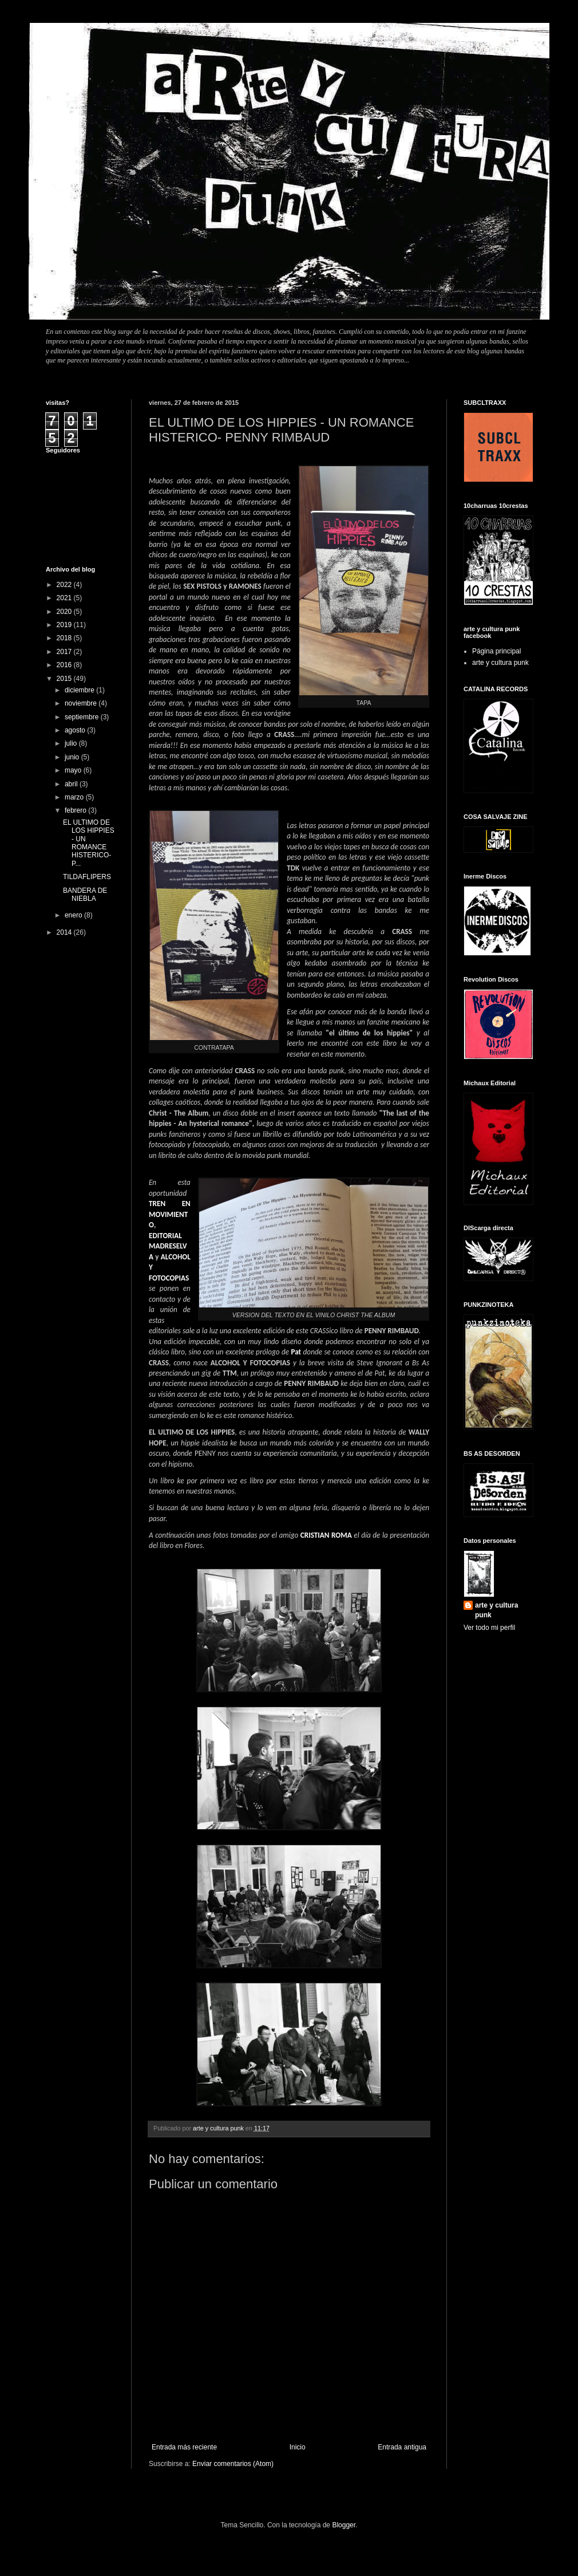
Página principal (496, 651)
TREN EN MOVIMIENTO (170, 1214)
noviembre (81, 703)
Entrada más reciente (184, 2447)
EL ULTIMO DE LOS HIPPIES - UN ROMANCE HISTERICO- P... (88, 843)
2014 (65, 932)
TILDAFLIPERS (87, 877)
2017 (65, 652)
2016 (65, 665)
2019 (65, 625)
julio (72, 743)
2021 (65, 598)
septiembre (83, 717)
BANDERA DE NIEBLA (85, 895)
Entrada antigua (402, 2447)
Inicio (298, 2447)
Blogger (343, 2525)
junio (73, 757)
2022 (65, 585)
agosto (76, 730)
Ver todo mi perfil (489, 1628)
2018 (65, 638)
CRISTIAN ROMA (326, 1535)
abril (72, 784)
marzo (75, 797)
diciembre (80, 690)
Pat (296, 1352)
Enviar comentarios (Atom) (233, 2464)
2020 (65, 612)
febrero (76, 810)
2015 (65, 679)
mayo (74, 770)
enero (74, 915)
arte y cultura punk (500, 663)
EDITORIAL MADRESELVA (168, 1246)
